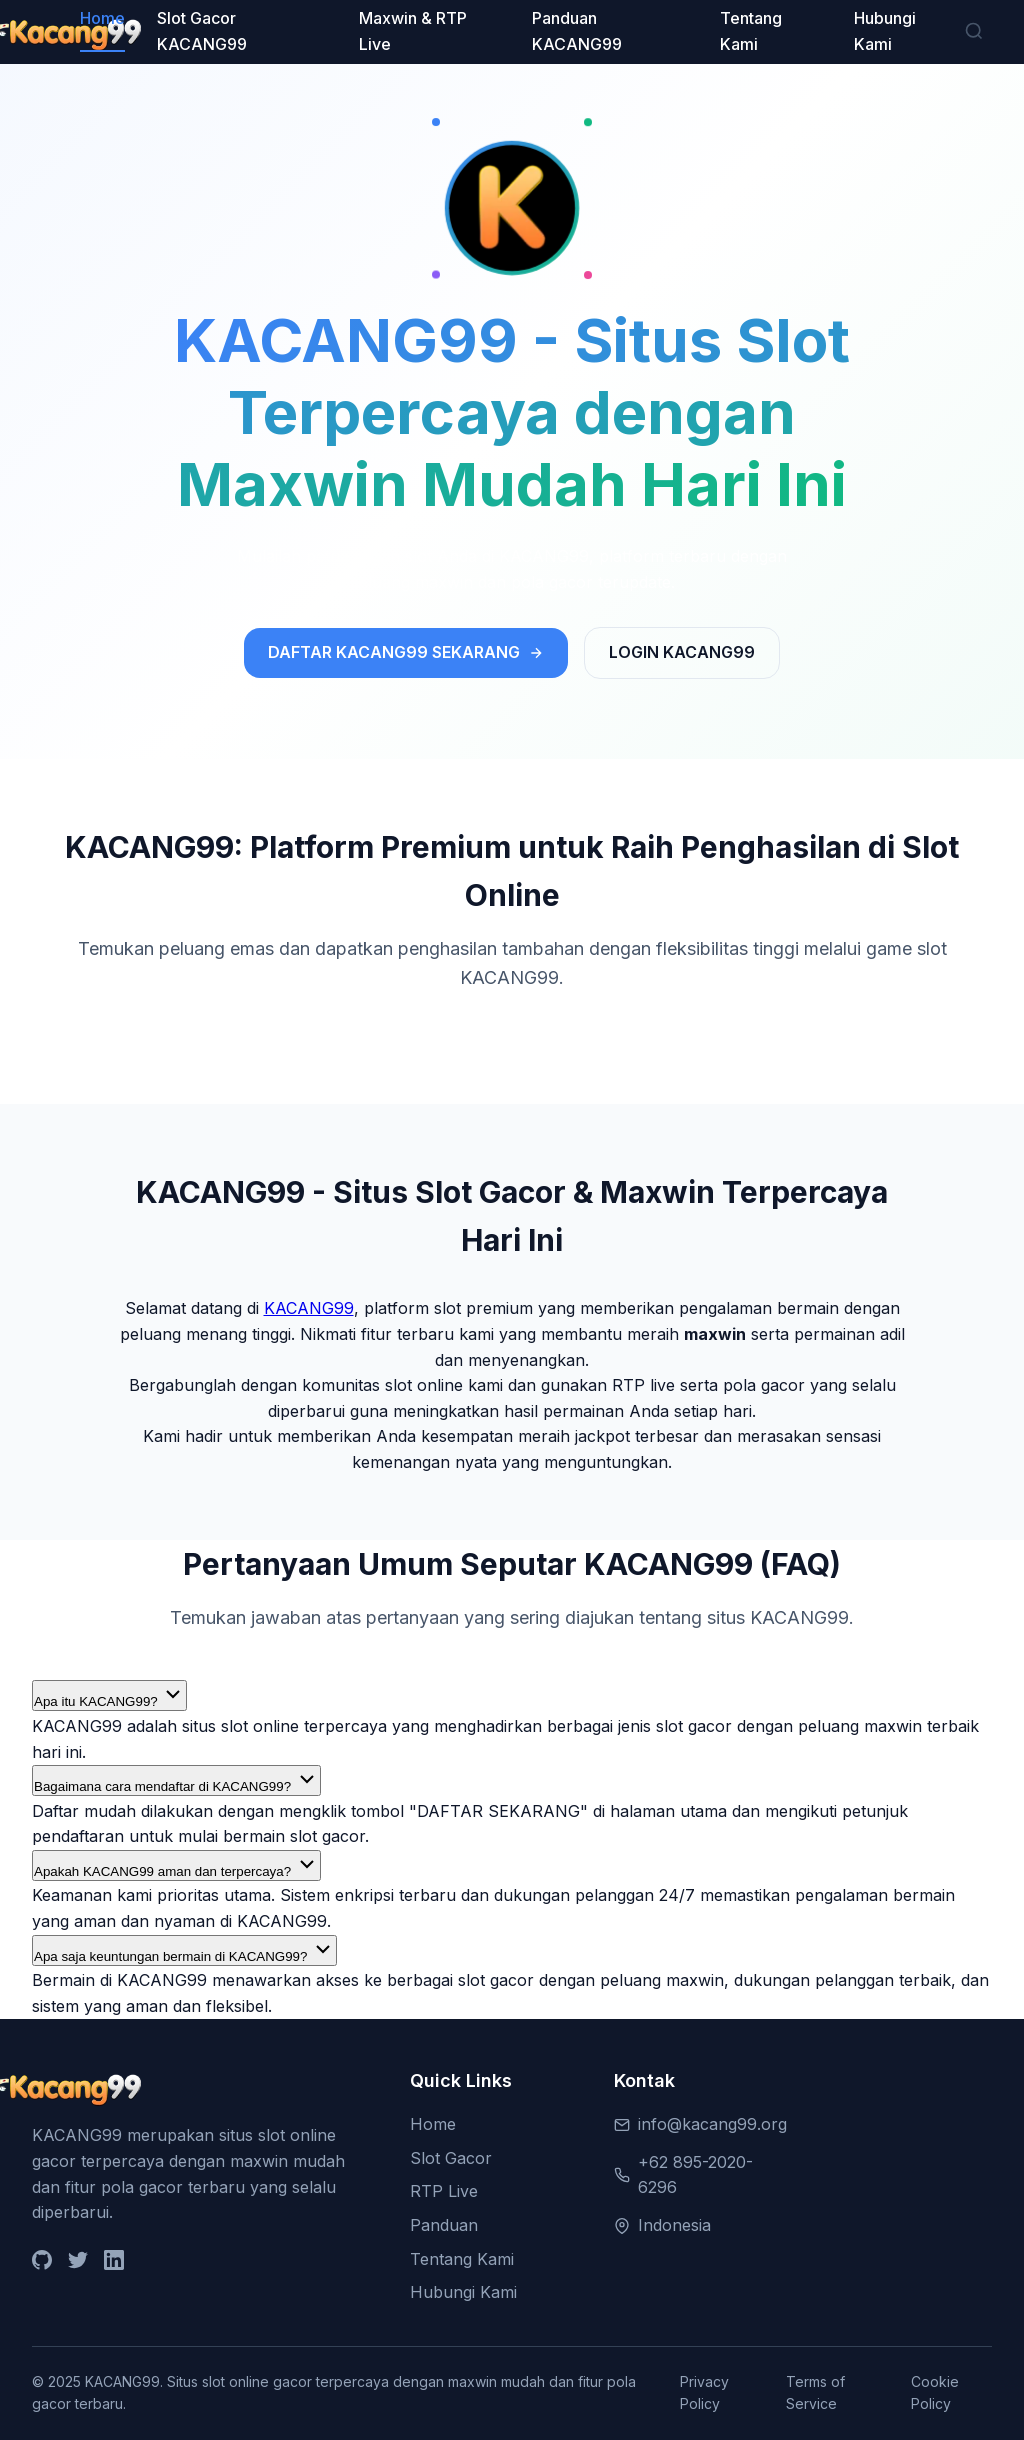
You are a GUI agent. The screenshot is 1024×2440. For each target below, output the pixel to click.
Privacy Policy (704, 2392)
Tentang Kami (462, 2259)
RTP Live (444, 2191)
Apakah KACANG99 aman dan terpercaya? (176, 1865)
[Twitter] (78, 2264)
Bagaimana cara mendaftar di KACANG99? (176, 1780)
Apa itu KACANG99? (109, 1695)
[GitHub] (42, 2264)
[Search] (974, 32)
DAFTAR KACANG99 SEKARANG (406, 652)
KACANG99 (309, 1308)
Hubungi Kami (463, 2292)
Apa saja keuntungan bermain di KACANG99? (184, 1950)
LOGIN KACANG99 (682, 652)
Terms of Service (815, 2392)
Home (102, 18)
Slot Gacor (451, 2158)
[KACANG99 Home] (56, 32)
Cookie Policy (935, 2392)
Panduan (444, 2225)
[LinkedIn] (114, 2264)
